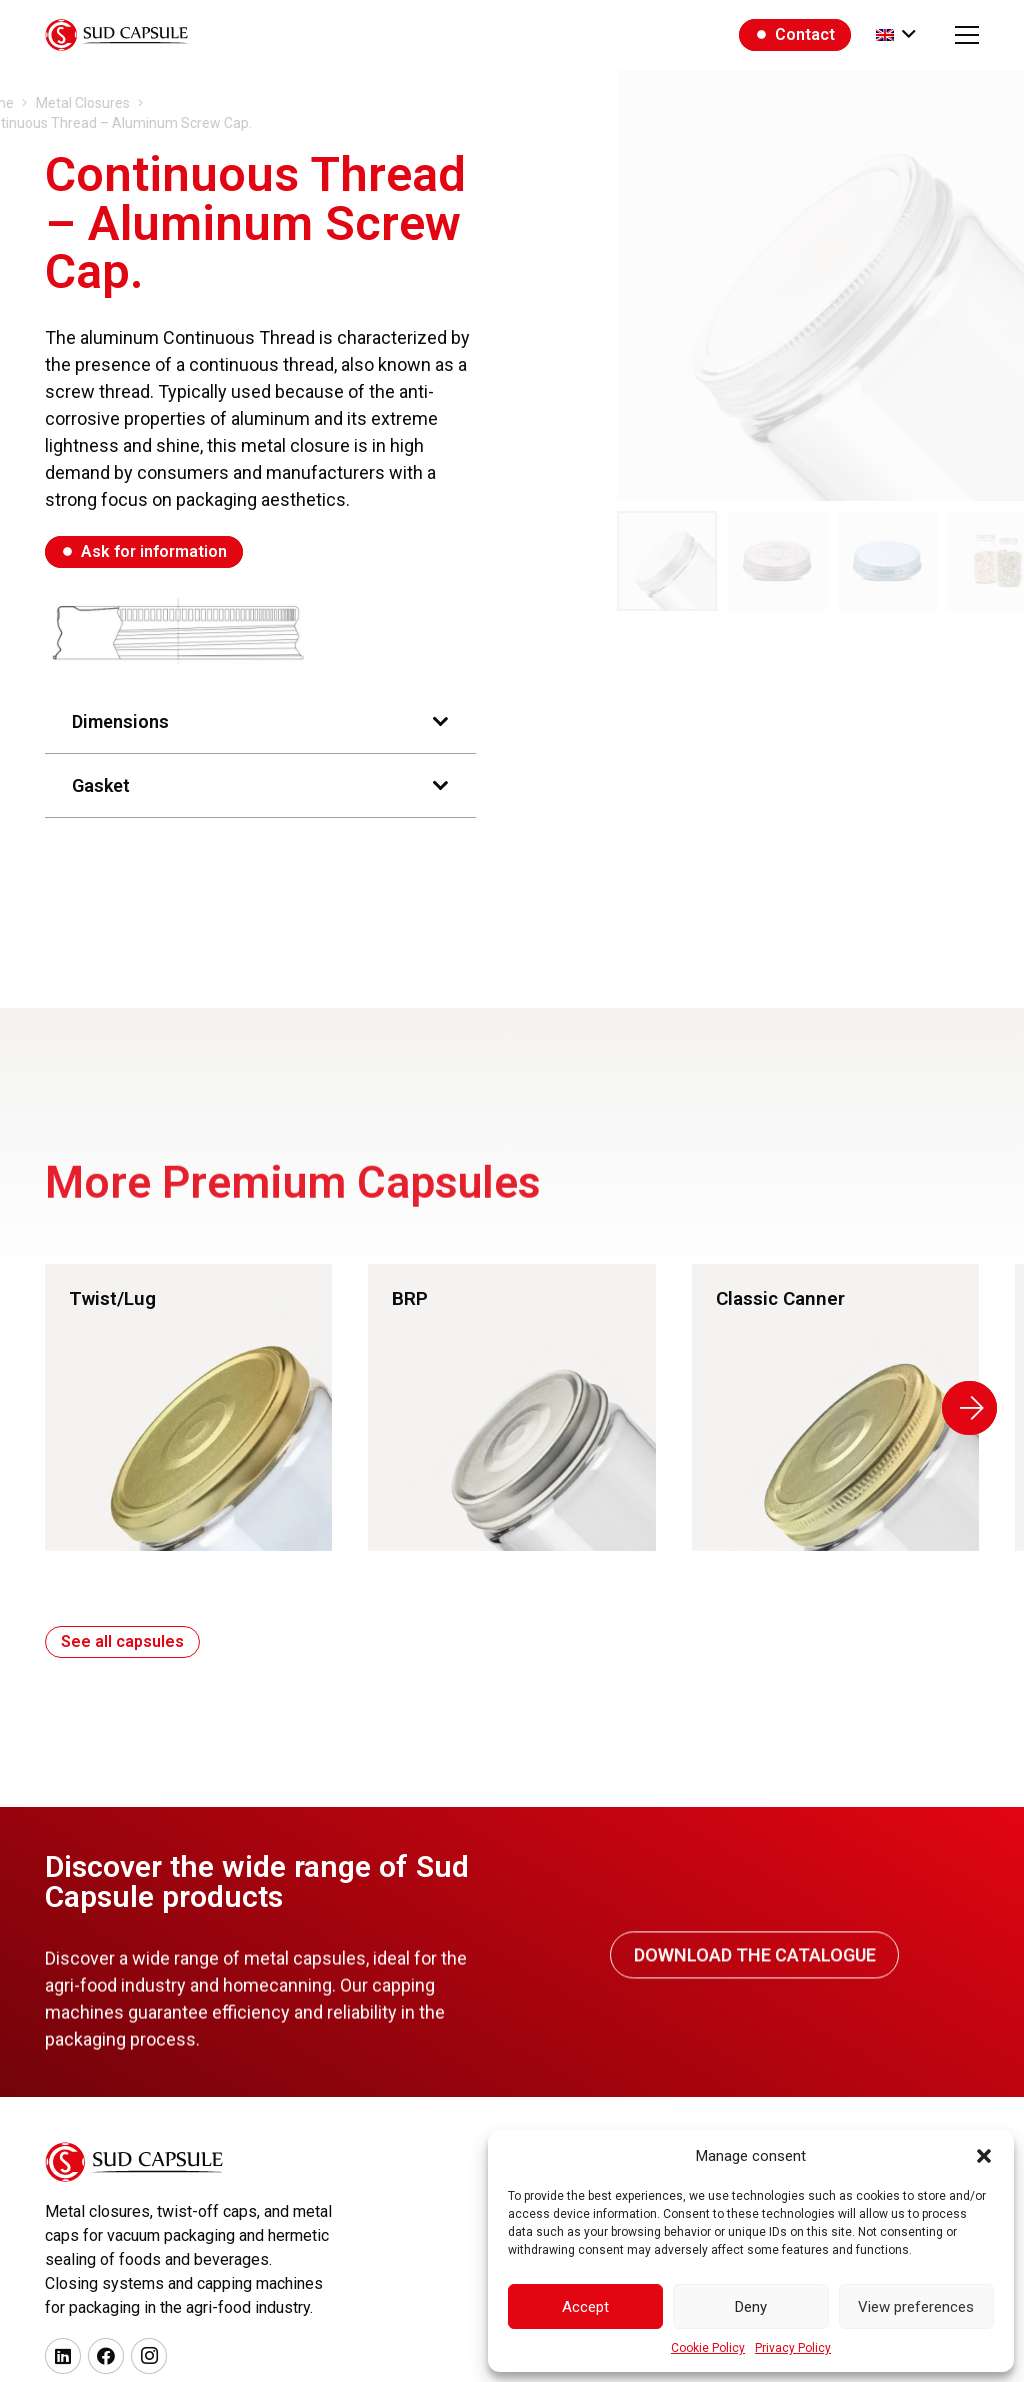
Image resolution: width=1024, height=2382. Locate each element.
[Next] (984, 1408)
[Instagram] (149, 2356)
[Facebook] (106, 2356)
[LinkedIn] (63, 2356)
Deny (751, 2307)
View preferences (916, 2307)
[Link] (203, 1407)
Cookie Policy (708, 2348)
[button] (984, 2156)
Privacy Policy (793, 2348)
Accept (585, 2307)
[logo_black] (116, 35)
